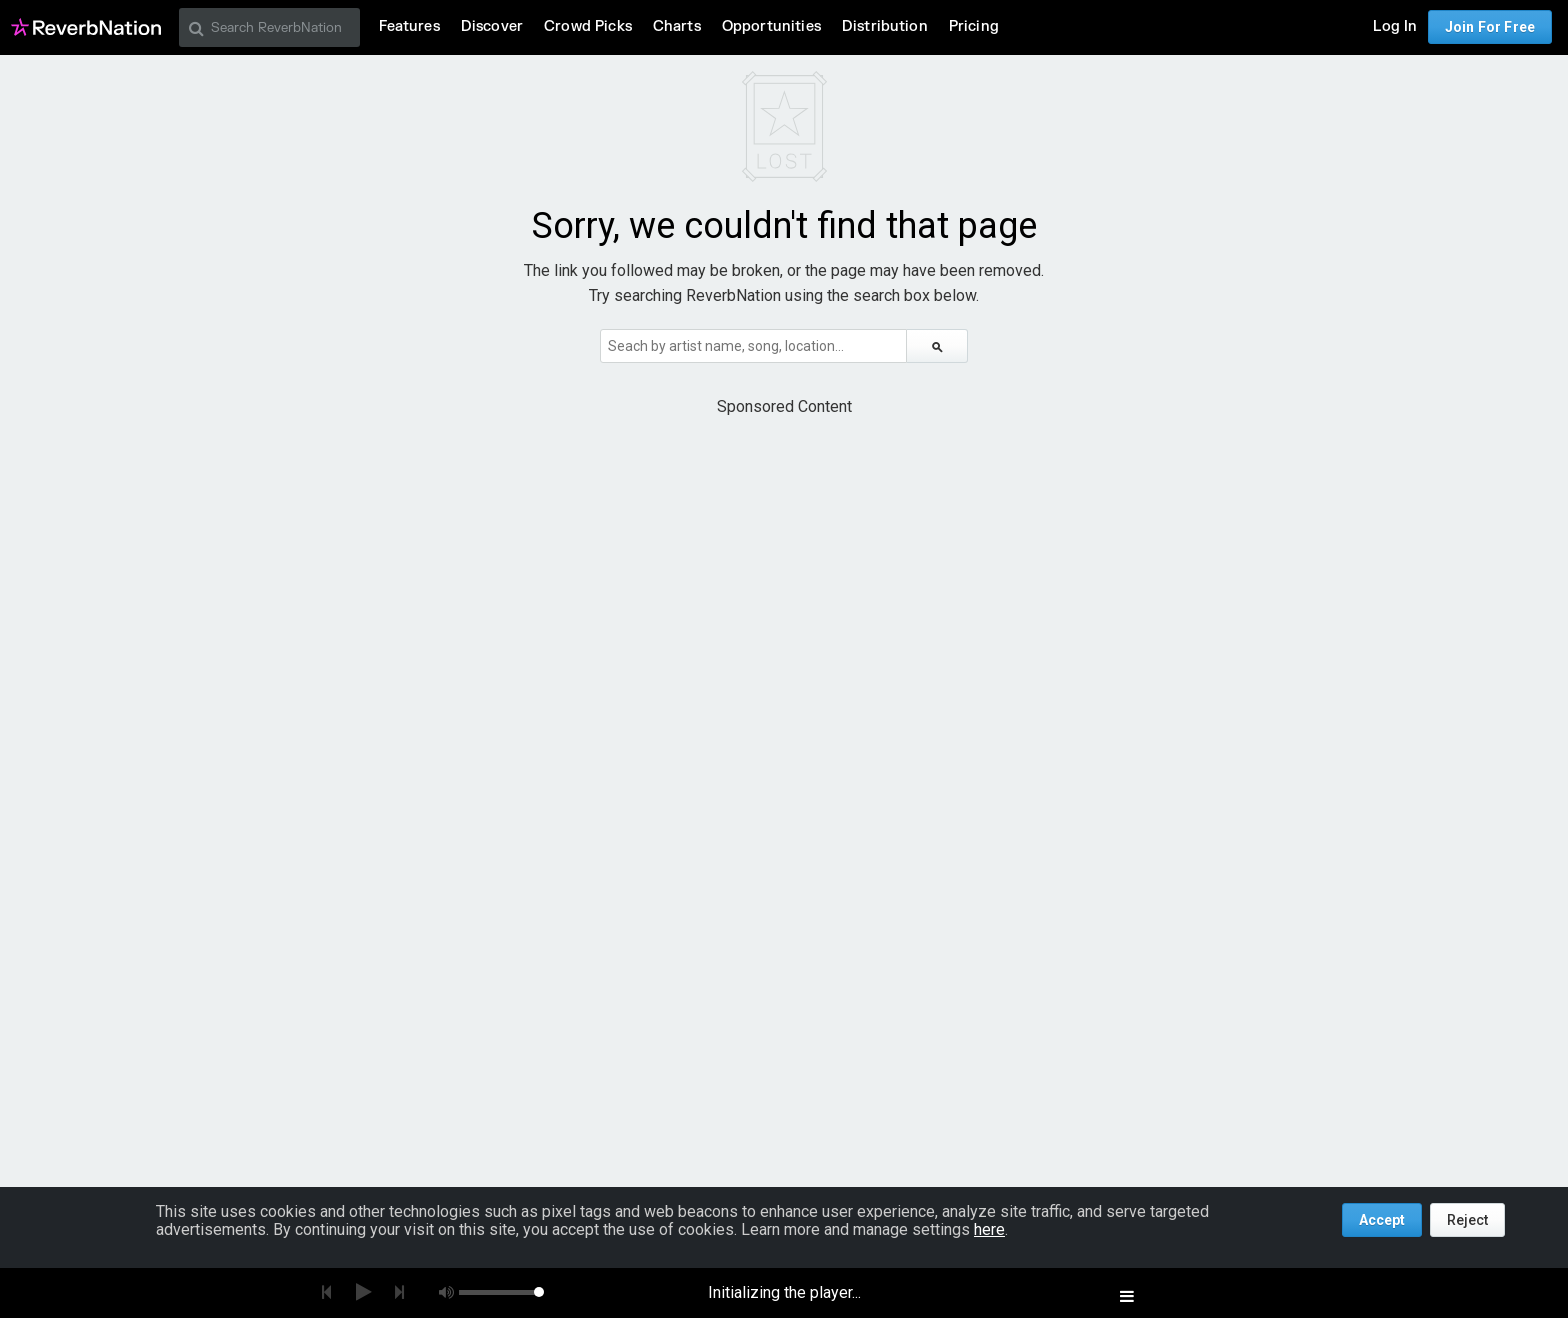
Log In (1395, 26)
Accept (1382, 1220)
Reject (1467, 1220)
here (989, 1229)
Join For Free (1490, 27)
